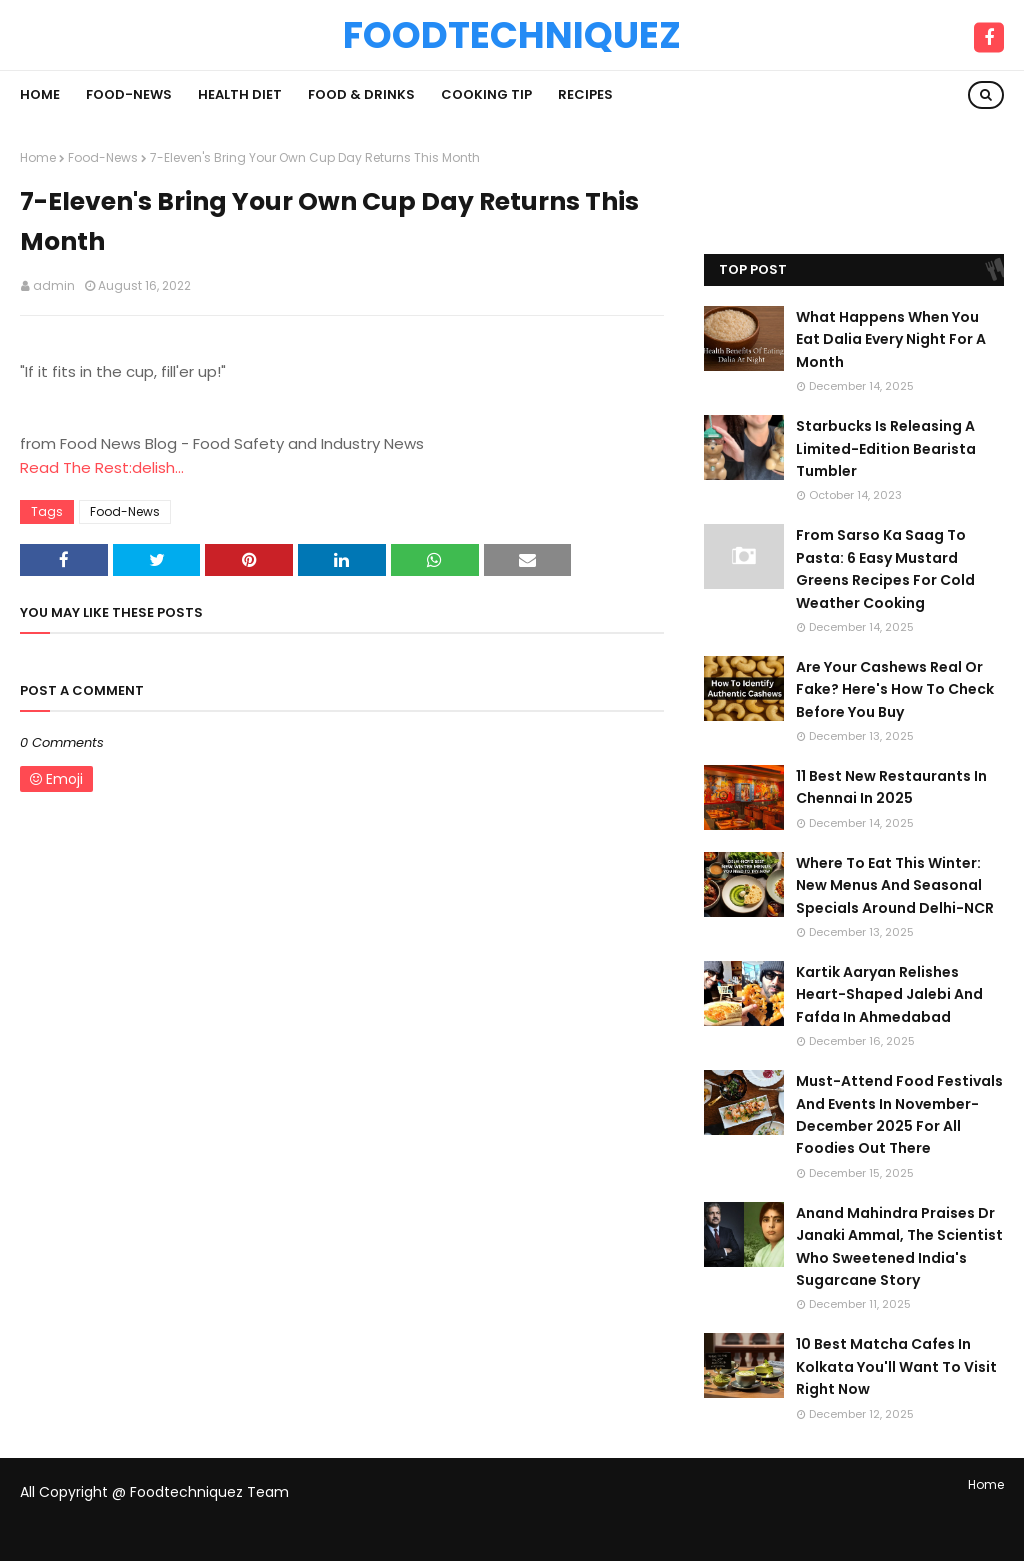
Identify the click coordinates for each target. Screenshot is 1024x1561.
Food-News (103, 157)
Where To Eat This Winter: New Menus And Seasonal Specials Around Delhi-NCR (895, 885)
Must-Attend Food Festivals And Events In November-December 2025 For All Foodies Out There (899, 1114)
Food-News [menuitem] (129, 94)
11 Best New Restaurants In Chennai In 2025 (891, 787)
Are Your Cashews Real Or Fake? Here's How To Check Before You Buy (895, 689)
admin (54, 285)
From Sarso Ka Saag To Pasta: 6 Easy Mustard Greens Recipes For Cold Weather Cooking (885, 568)
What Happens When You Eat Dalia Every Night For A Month (891, 339)
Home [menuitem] (40, 94)
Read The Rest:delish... (102, 467)
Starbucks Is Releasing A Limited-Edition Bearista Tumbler (886, 448)
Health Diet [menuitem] (240, 94)
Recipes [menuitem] (585, 94)
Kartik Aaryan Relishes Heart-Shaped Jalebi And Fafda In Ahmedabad (889, 994)
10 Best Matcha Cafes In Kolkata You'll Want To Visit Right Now (896, 1366)
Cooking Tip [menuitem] (486, 94)
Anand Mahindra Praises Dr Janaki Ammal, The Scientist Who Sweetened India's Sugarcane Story (899, 1246)
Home (38, 157)
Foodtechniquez (512, 35)
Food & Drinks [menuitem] (361, 94)
